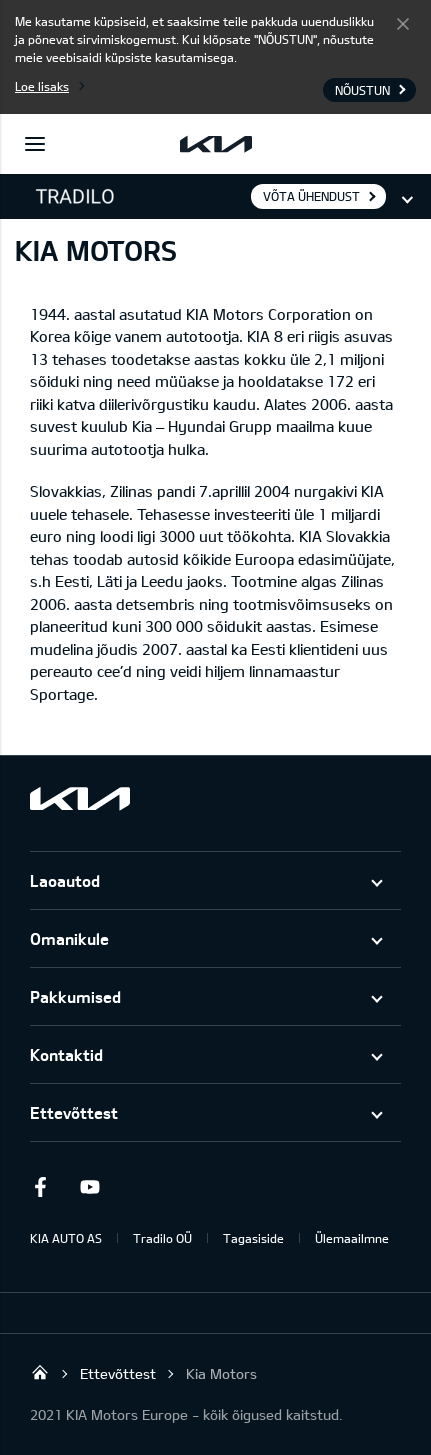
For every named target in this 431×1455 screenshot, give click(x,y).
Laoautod (65, 880)
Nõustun (403, 23)
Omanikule (69, 938)
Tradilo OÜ (162, 1238)
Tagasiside (253, 1238)
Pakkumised (75, 996)
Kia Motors (221, 1373)
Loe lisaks (42, 86)
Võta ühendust (311, 196)
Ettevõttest (74, 1112)
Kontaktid (66, 1054)
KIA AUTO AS (66, 1238)
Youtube (90, 1187)
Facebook (40, 1187)
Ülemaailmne (352, 1238)
